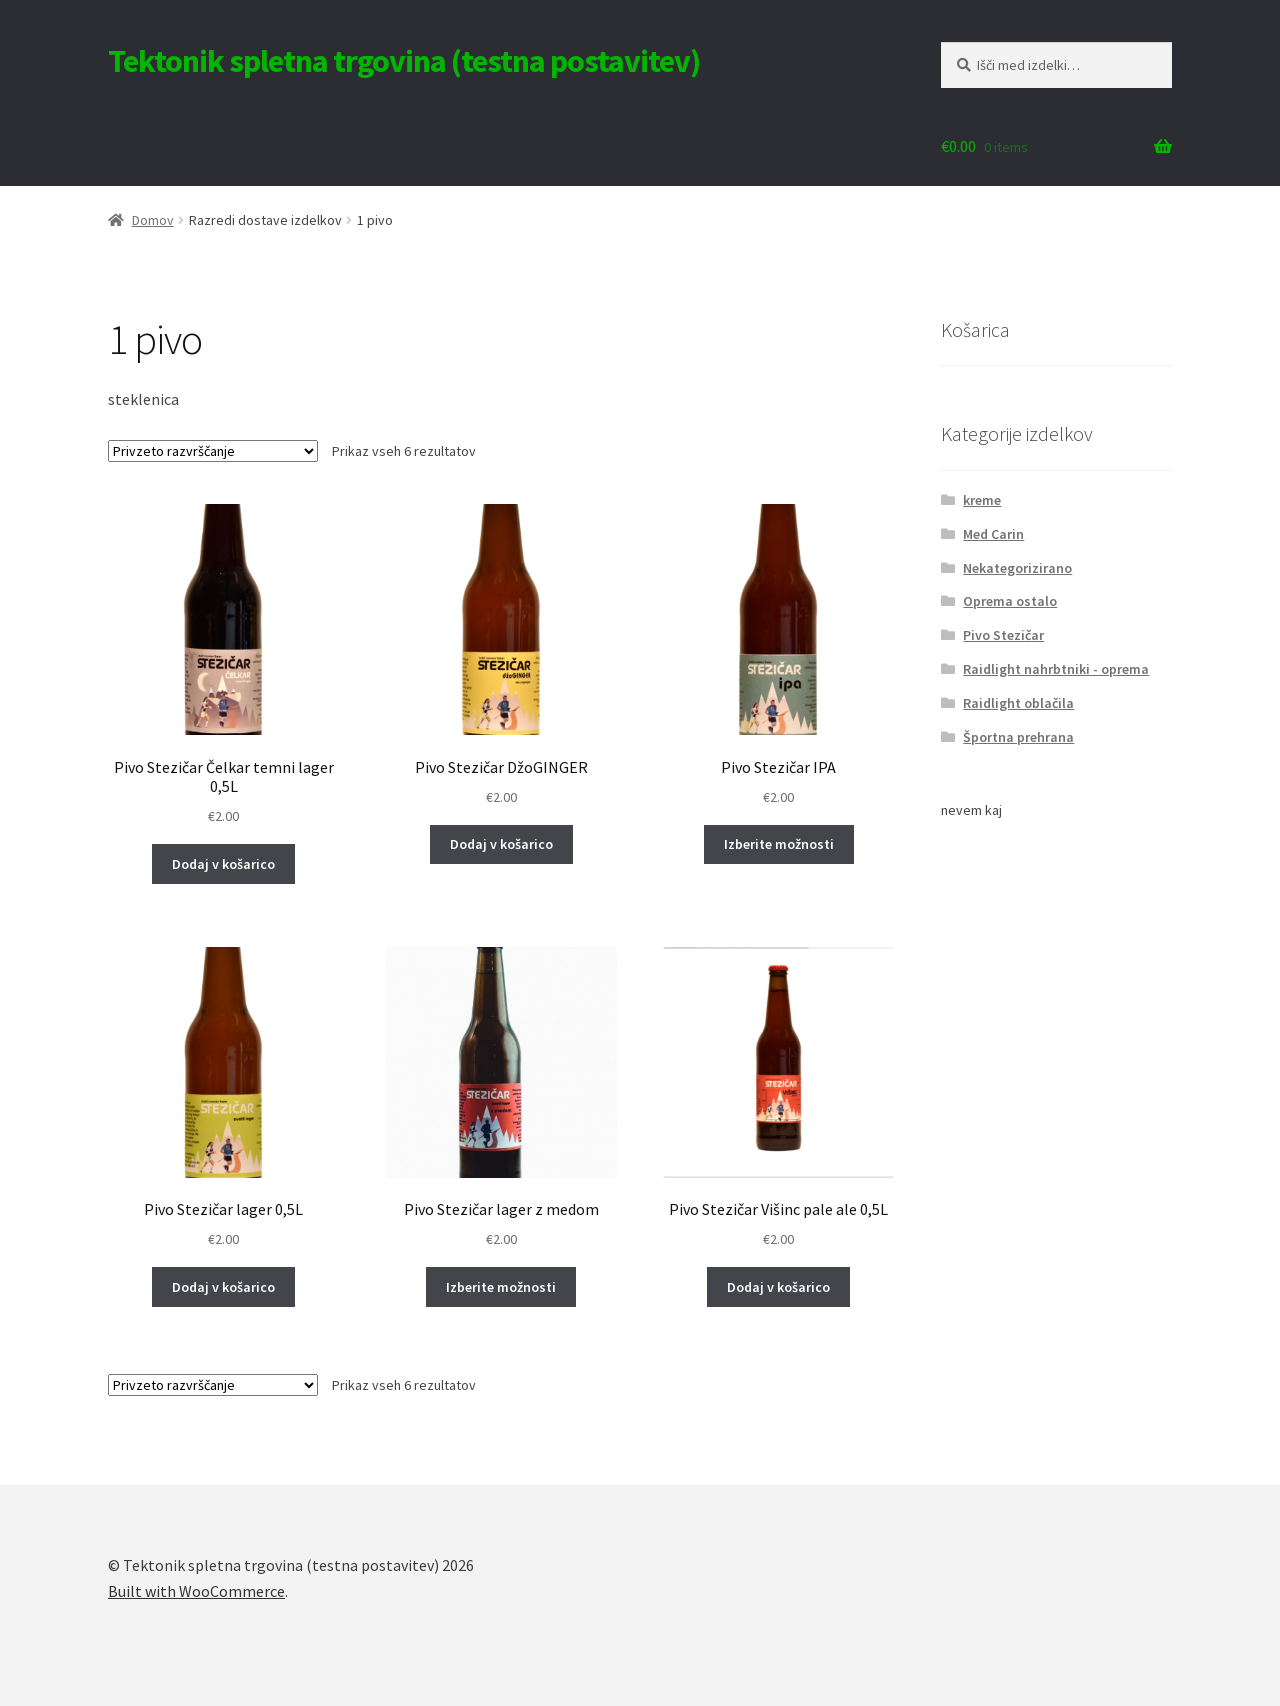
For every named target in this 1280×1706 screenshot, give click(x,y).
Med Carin (993, 534)
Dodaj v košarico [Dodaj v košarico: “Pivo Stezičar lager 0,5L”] (223, 1287)
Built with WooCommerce (196, 1591)
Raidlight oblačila (1018, 703)
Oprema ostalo (1010, 601)
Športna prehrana (1018, 737)
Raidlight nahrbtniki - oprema (1056, 669)
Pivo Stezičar (1003, 635)
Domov (153, 220)
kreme (982, 500)
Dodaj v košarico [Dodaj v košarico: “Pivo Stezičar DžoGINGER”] (501, 844)
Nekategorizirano (1017, 568)
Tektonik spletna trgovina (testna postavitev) (404, 61)
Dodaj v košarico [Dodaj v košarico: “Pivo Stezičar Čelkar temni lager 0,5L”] (223, 864)
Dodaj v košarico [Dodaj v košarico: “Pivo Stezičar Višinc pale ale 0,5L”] (778, 1287)
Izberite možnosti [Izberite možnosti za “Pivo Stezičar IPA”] (779, 844)
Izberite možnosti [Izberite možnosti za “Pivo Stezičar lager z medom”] (501, 1287)
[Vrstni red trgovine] (213, 451)
